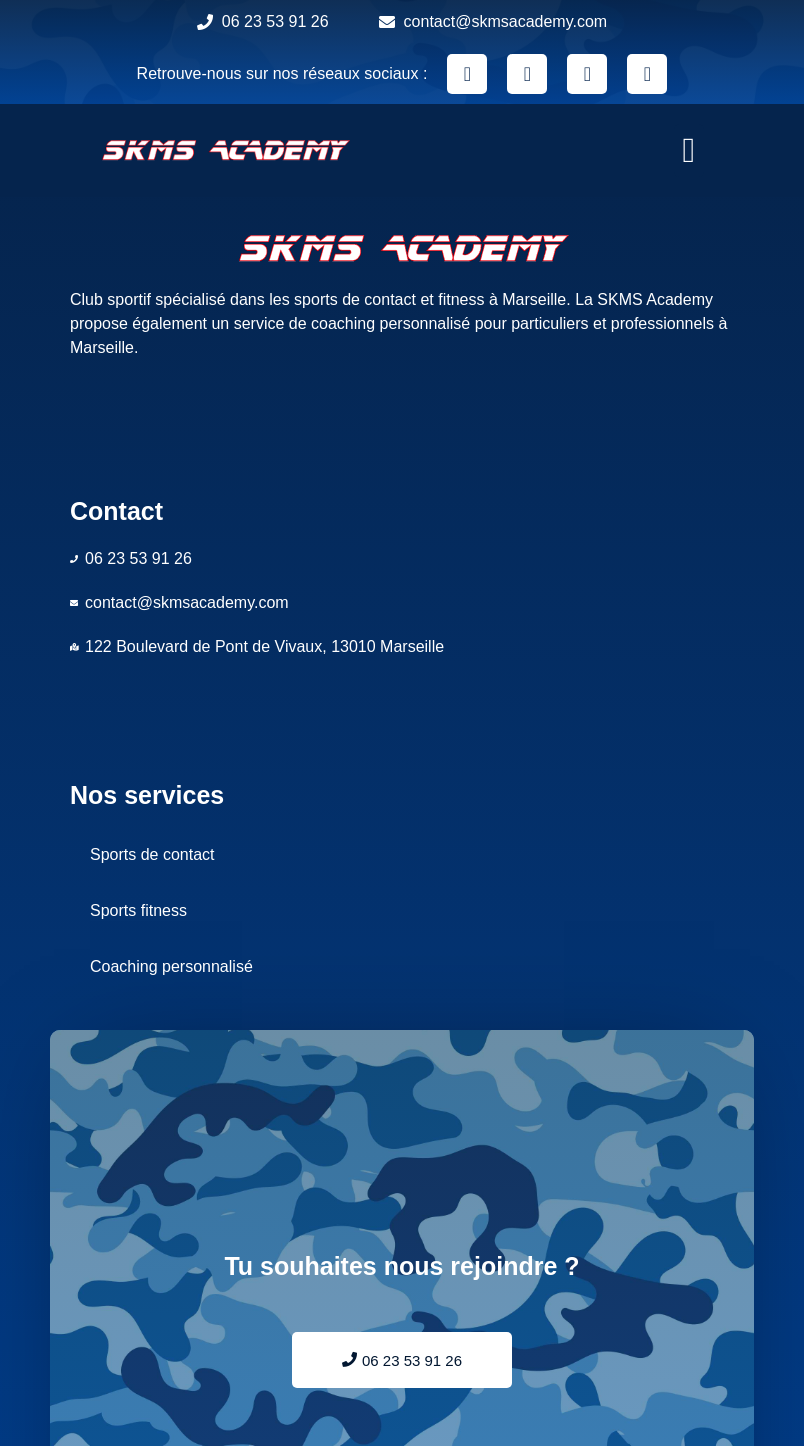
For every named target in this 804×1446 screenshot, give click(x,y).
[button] (689, 150)
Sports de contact (152, 854)
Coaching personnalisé (171, 966)
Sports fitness (138, 910)
